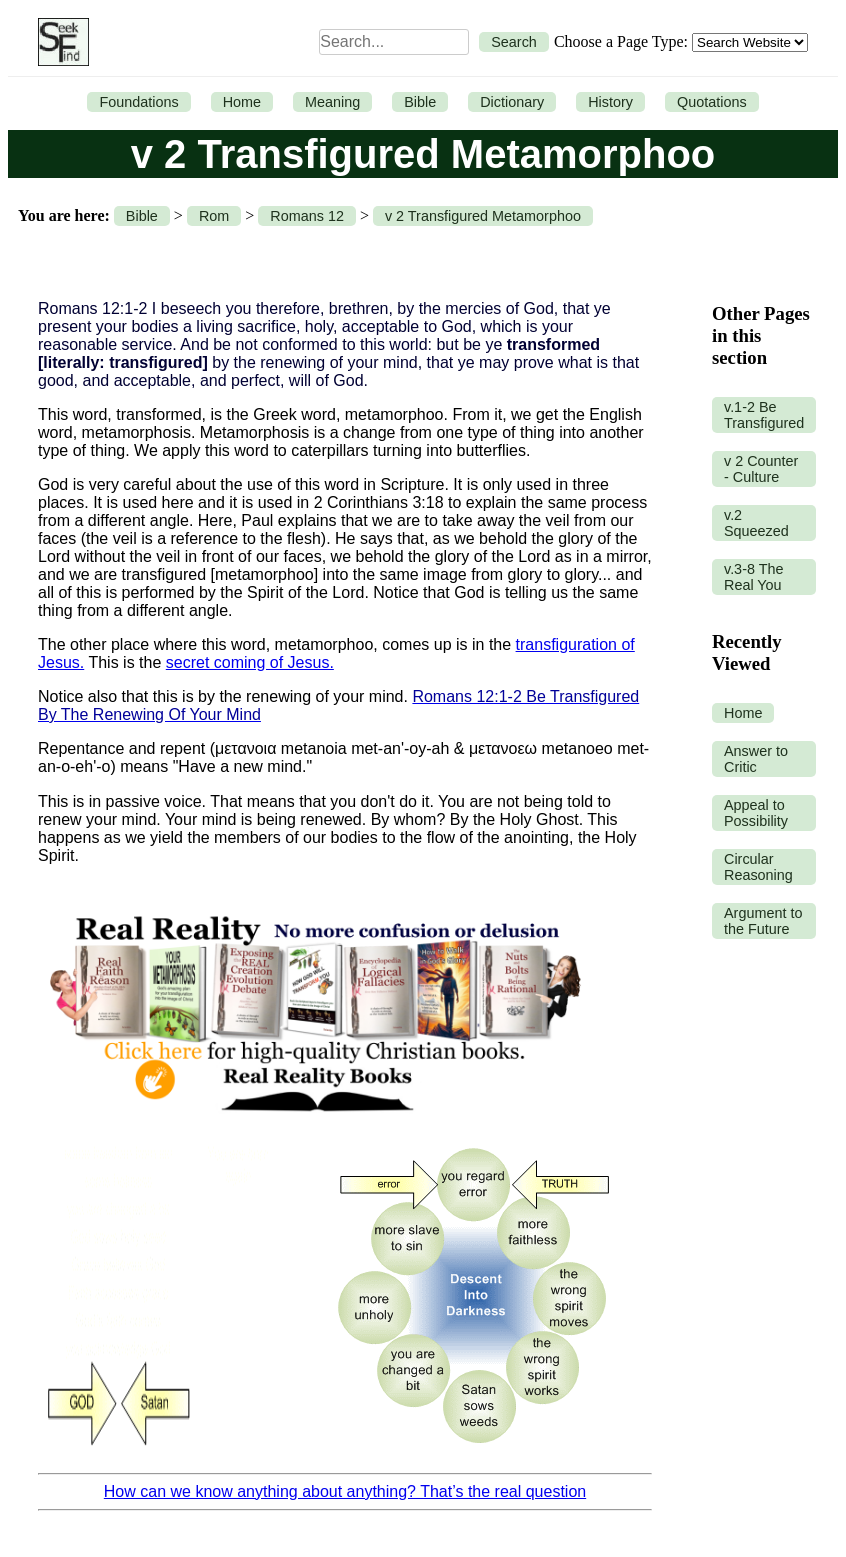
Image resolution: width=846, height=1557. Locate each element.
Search (514, 42)
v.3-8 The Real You (753, 577)
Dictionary (512, 102)
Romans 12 (307, 216)
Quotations (712, 102)
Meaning (332, 102)
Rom (214, 216)
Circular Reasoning (758, 867)
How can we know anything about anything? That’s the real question (345, 1491)
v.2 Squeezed (756, 523)
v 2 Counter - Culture (761, 469)
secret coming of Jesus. (250, 662)
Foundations (138, 102)
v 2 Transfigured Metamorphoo (483, 216)
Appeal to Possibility (756, 813)
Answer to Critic (756, 759)
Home (242, 102)
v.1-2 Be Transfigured (764, 415)
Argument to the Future (763, 921)
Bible (420, 102)
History (610, 102)
